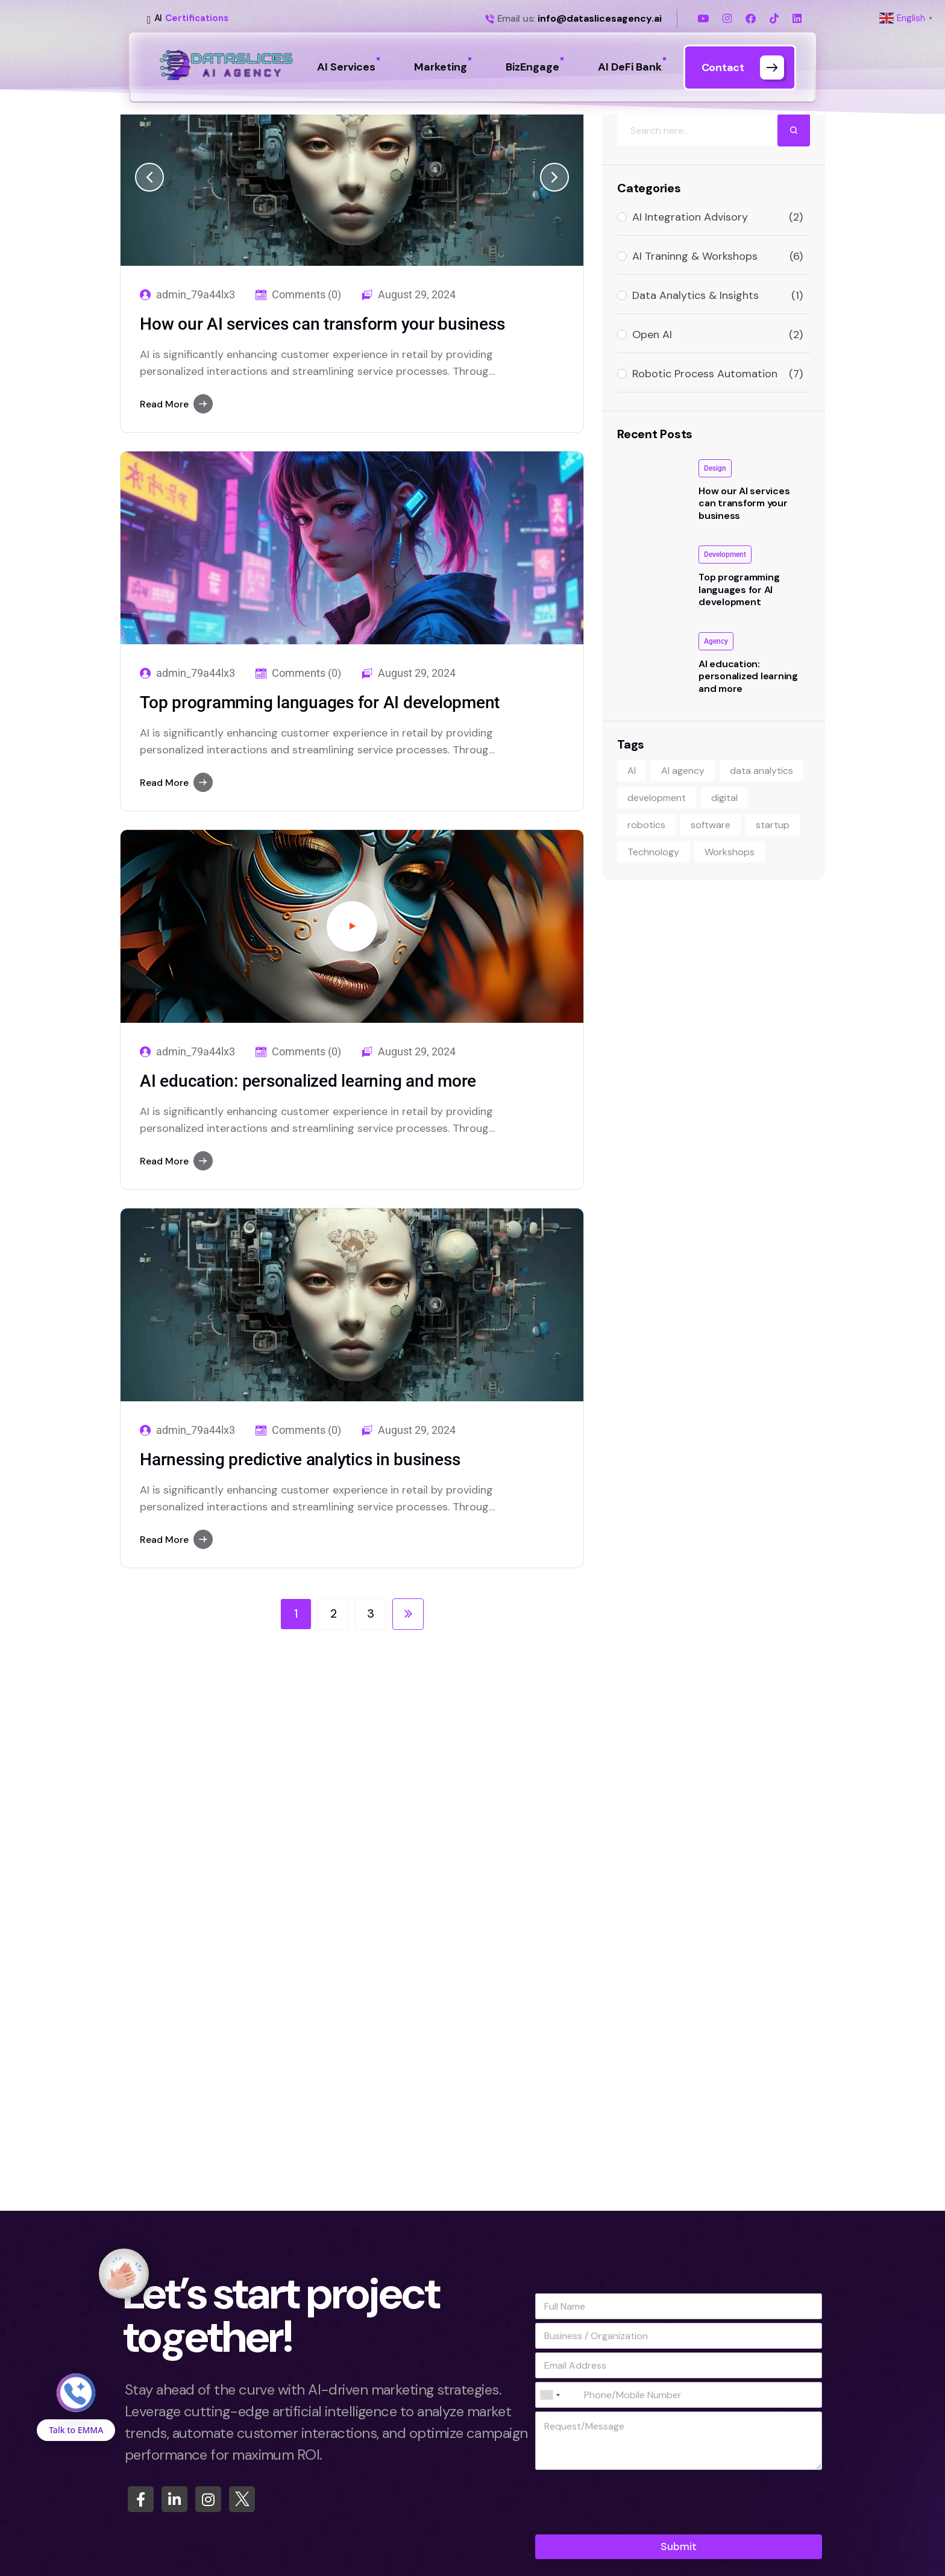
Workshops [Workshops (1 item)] (730, 852)
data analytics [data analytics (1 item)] (761, 770)
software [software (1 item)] (710, 824)
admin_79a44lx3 (195, 295)
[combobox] (550, 2395)
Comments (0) (306, 295)
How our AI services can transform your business (322, 324)
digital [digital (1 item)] (724, 797)
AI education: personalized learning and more (308, 1081)
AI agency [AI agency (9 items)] (683, 770)
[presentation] (626, 2526)
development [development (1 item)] (656, 797)
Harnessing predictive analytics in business (300, 1459)
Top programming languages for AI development (320, 702)
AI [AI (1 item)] (631, 770)
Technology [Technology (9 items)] (653, 852)
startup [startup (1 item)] (773, 824)
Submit (679, 2546)
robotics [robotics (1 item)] (646, 824)
